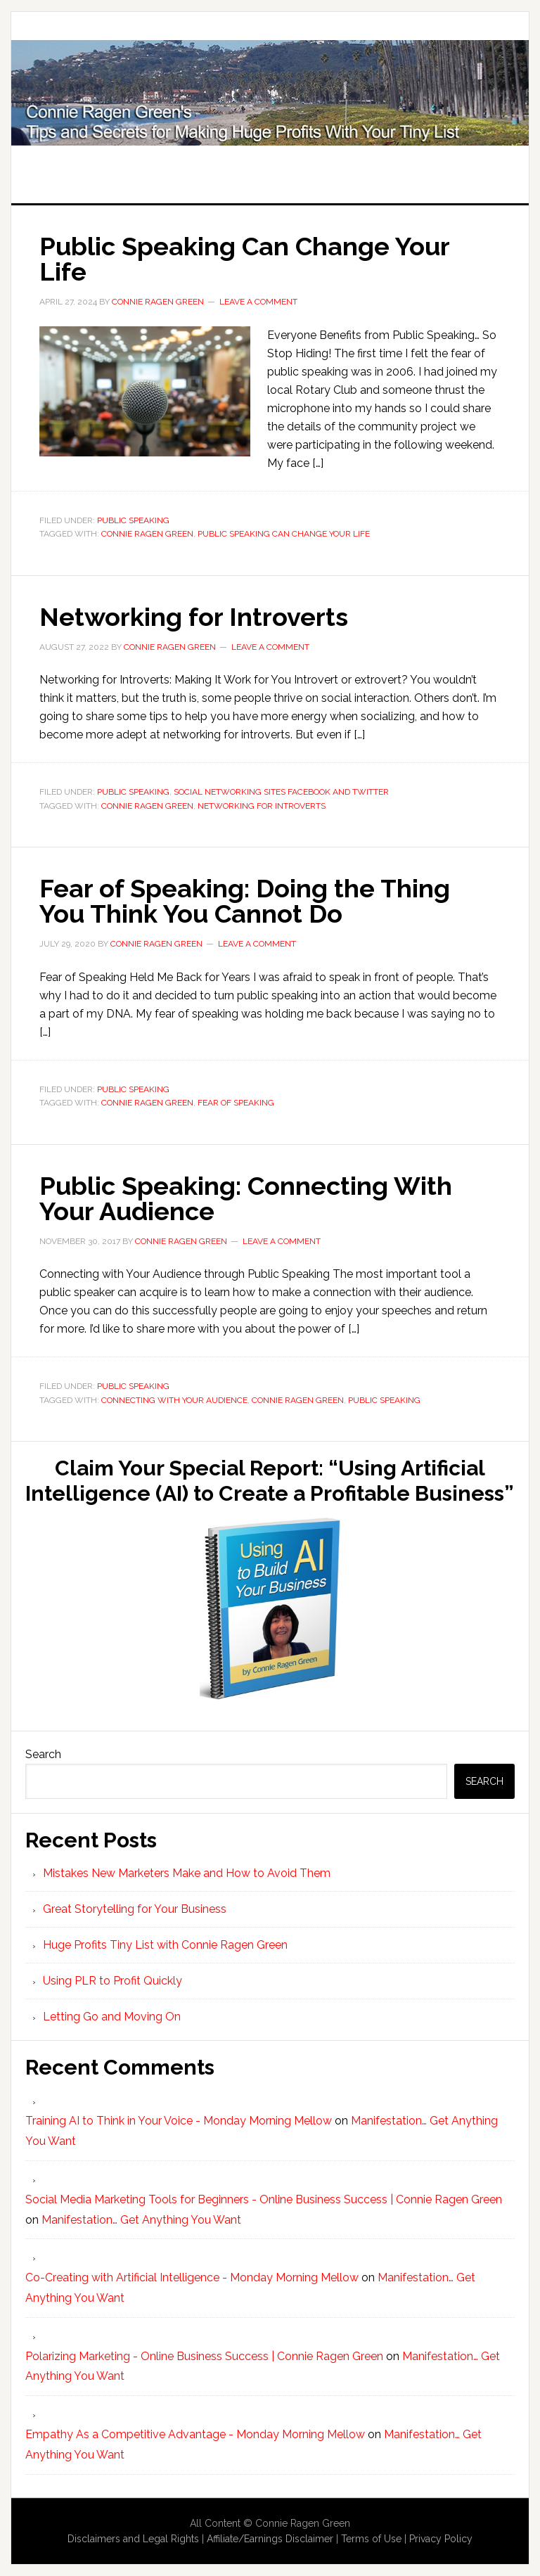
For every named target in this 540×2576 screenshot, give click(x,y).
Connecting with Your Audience (174, 1400)
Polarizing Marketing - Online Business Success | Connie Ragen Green (204, 2356)
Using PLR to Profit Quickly (112, 1980)
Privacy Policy (440, 2538)
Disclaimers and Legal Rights (133, 2538)
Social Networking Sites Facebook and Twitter (281, 792)
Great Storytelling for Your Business (134, 1909)
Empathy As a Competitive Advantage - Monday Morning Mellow (195, 2434)
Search (43, 1754)
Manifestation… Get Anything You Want (141, 2219)
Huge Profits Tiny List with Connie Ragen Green (269, 93)
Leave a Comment (258, 302)
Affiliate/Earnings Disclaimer (270, 2538)
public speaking (384, 1400)
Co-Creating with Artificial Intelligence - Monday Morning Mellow (192, 2277)
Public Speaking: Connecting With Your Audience (245, 1198)
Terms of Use (371, 2538)
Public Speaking (133, 520)
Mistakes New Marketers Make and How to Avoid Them (186, 1873)
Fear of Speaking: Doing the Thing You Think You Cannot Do (244, 900)
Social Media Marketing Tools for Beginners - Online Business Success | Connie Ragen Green (263, 2199)
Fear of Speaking (236, 1103)
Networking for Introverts (193, 617)
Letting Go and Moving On (112, 2016)
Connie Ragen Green (147, 534)
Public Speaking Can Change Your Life (244, 258)
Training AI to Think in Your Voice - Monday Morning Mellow (178, 2120)
